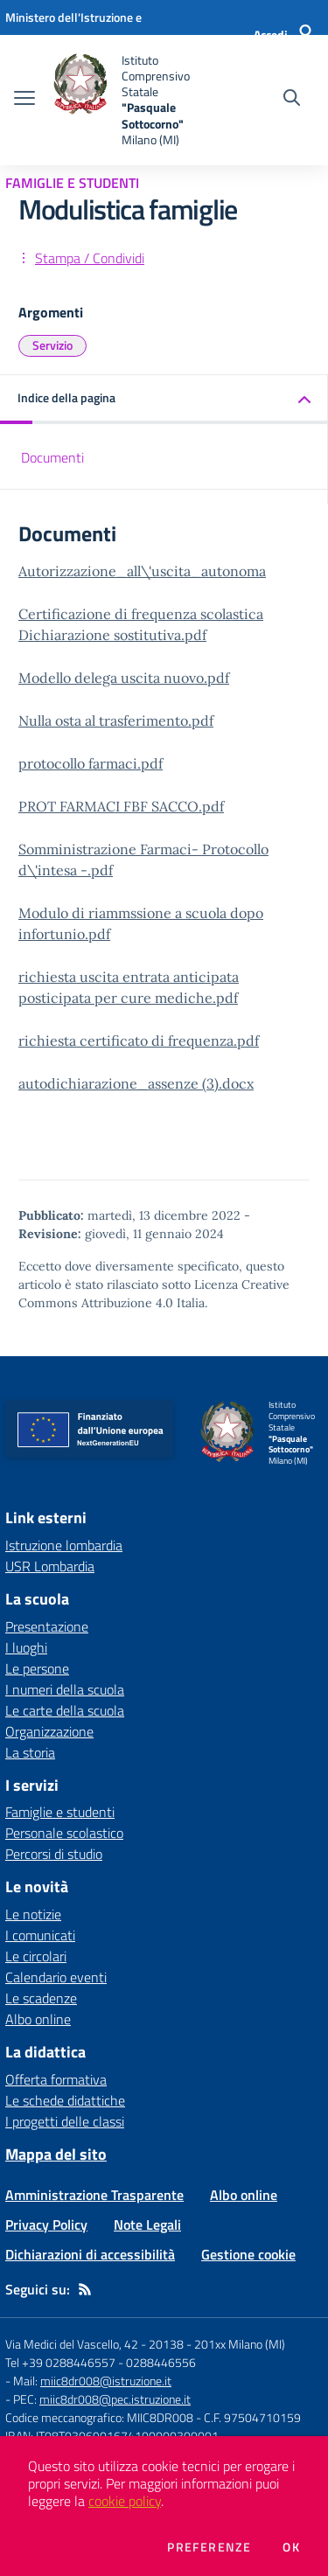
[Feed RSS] (85, 2289)
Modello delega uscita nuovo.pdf (123, 677)
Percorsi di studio (53, 1853)
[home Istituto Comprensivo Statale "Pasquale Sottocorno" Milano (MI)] (132, 100)
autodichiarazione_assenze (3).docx (136, 1083)
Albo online (38, 2019)
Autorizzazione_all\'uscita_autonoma (142, 571)
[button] (164, 399)
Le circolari (35, 1956)
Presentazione (46, 1626)
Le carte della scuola (64, 1710)
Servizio (52, 345)
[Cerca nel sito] (291, 99)
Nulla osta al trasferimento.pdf (115, 720)
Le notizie (33, 1914)
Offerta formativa (56, 2079)
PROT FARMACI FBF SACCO (108, 806)
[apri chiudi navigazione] (24, 99)
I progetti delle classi (64, 2121)
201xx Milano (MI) (239, 2344)
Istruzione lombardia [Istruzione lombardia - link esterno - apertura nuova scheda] (63, 1545)
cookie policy (124, 2500)
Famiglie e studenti (60, 1811)
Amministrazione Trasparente (94, 2194)
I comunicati (40, 1935)
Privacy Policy (46, 2224)
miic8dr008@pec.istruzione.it (115, 2399)
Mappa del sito (56, 2154)
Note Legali (147, 2224)
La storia (30, 1752)
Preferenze (209, 2547)
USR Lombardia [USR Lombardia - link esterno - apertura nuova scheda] (49, 1566)
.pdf (211, 806)
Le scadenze (41, 1998)
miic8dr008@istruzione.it (105, 2380)
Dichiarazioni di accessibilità (90, 2254)
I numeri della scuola (64, 1689)
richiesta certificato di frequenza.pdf (138, 1040)
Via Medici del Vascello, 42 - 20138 (94, 2344)
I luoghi (26, 1647)
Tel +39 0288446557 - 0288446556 (100, 2362)
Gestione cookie (248, 2254)
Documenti (52, 457)
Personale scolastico (64, 1832)
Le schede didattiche (65, 2100)
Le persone (37, 1668)
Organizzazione (49, 1731)
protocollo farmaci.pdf (90, 763)
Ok (291, 2547)
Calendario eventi (56, 1977)
